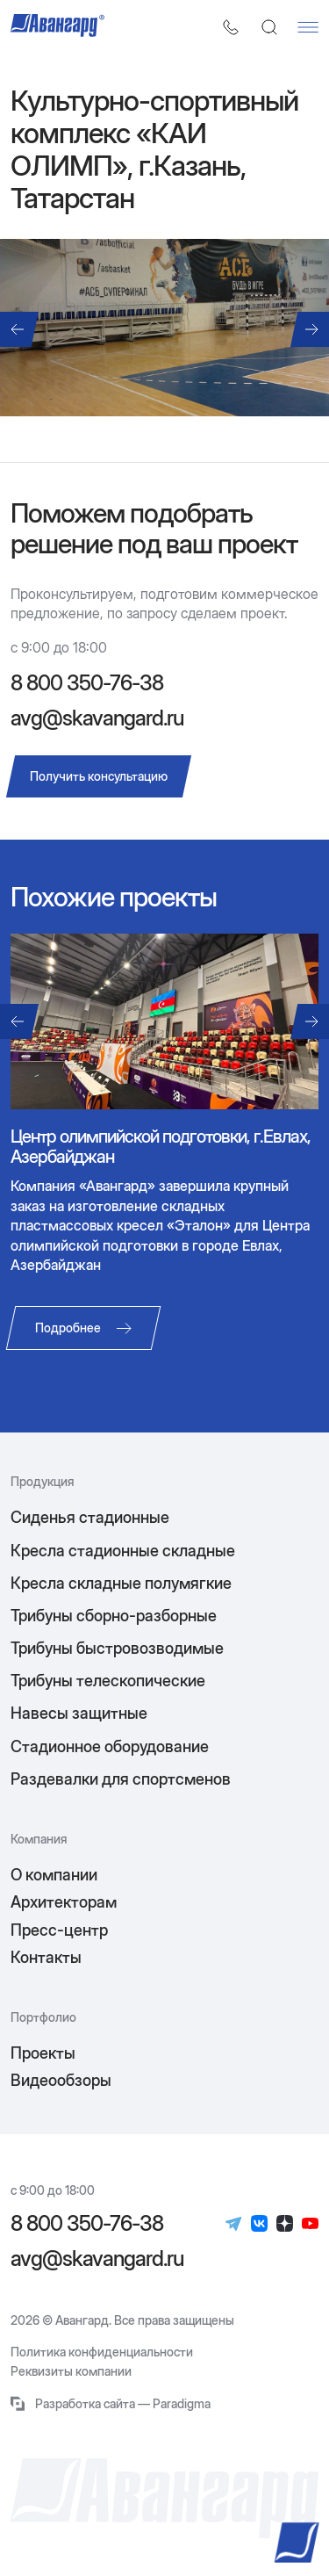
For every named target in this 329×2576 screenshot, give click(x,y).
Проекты (43, 2053)
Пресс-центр (59, 1930)
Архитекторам (64, 1902)
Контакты (46, 1957)
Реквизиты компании (71, 2371)
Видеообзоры (61, 2080)
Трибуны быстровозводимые (117, 1648)
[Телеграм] (233, 2224)
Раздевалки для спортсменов (121, 1779)
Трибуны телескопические (108, 1680)
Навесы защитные (79, 1713)
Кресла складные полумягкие (121, 1583)
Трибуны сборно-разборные (114, 1615)
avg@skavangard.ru (97, 718)
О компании (54, 1874)
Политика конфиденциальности (102, 2352)
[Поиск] (269, 27)
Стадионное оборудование (110, 1746)
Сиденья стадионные (90, 1517)
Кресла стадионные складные (123, 1550)
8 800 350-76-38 (87, 683)
